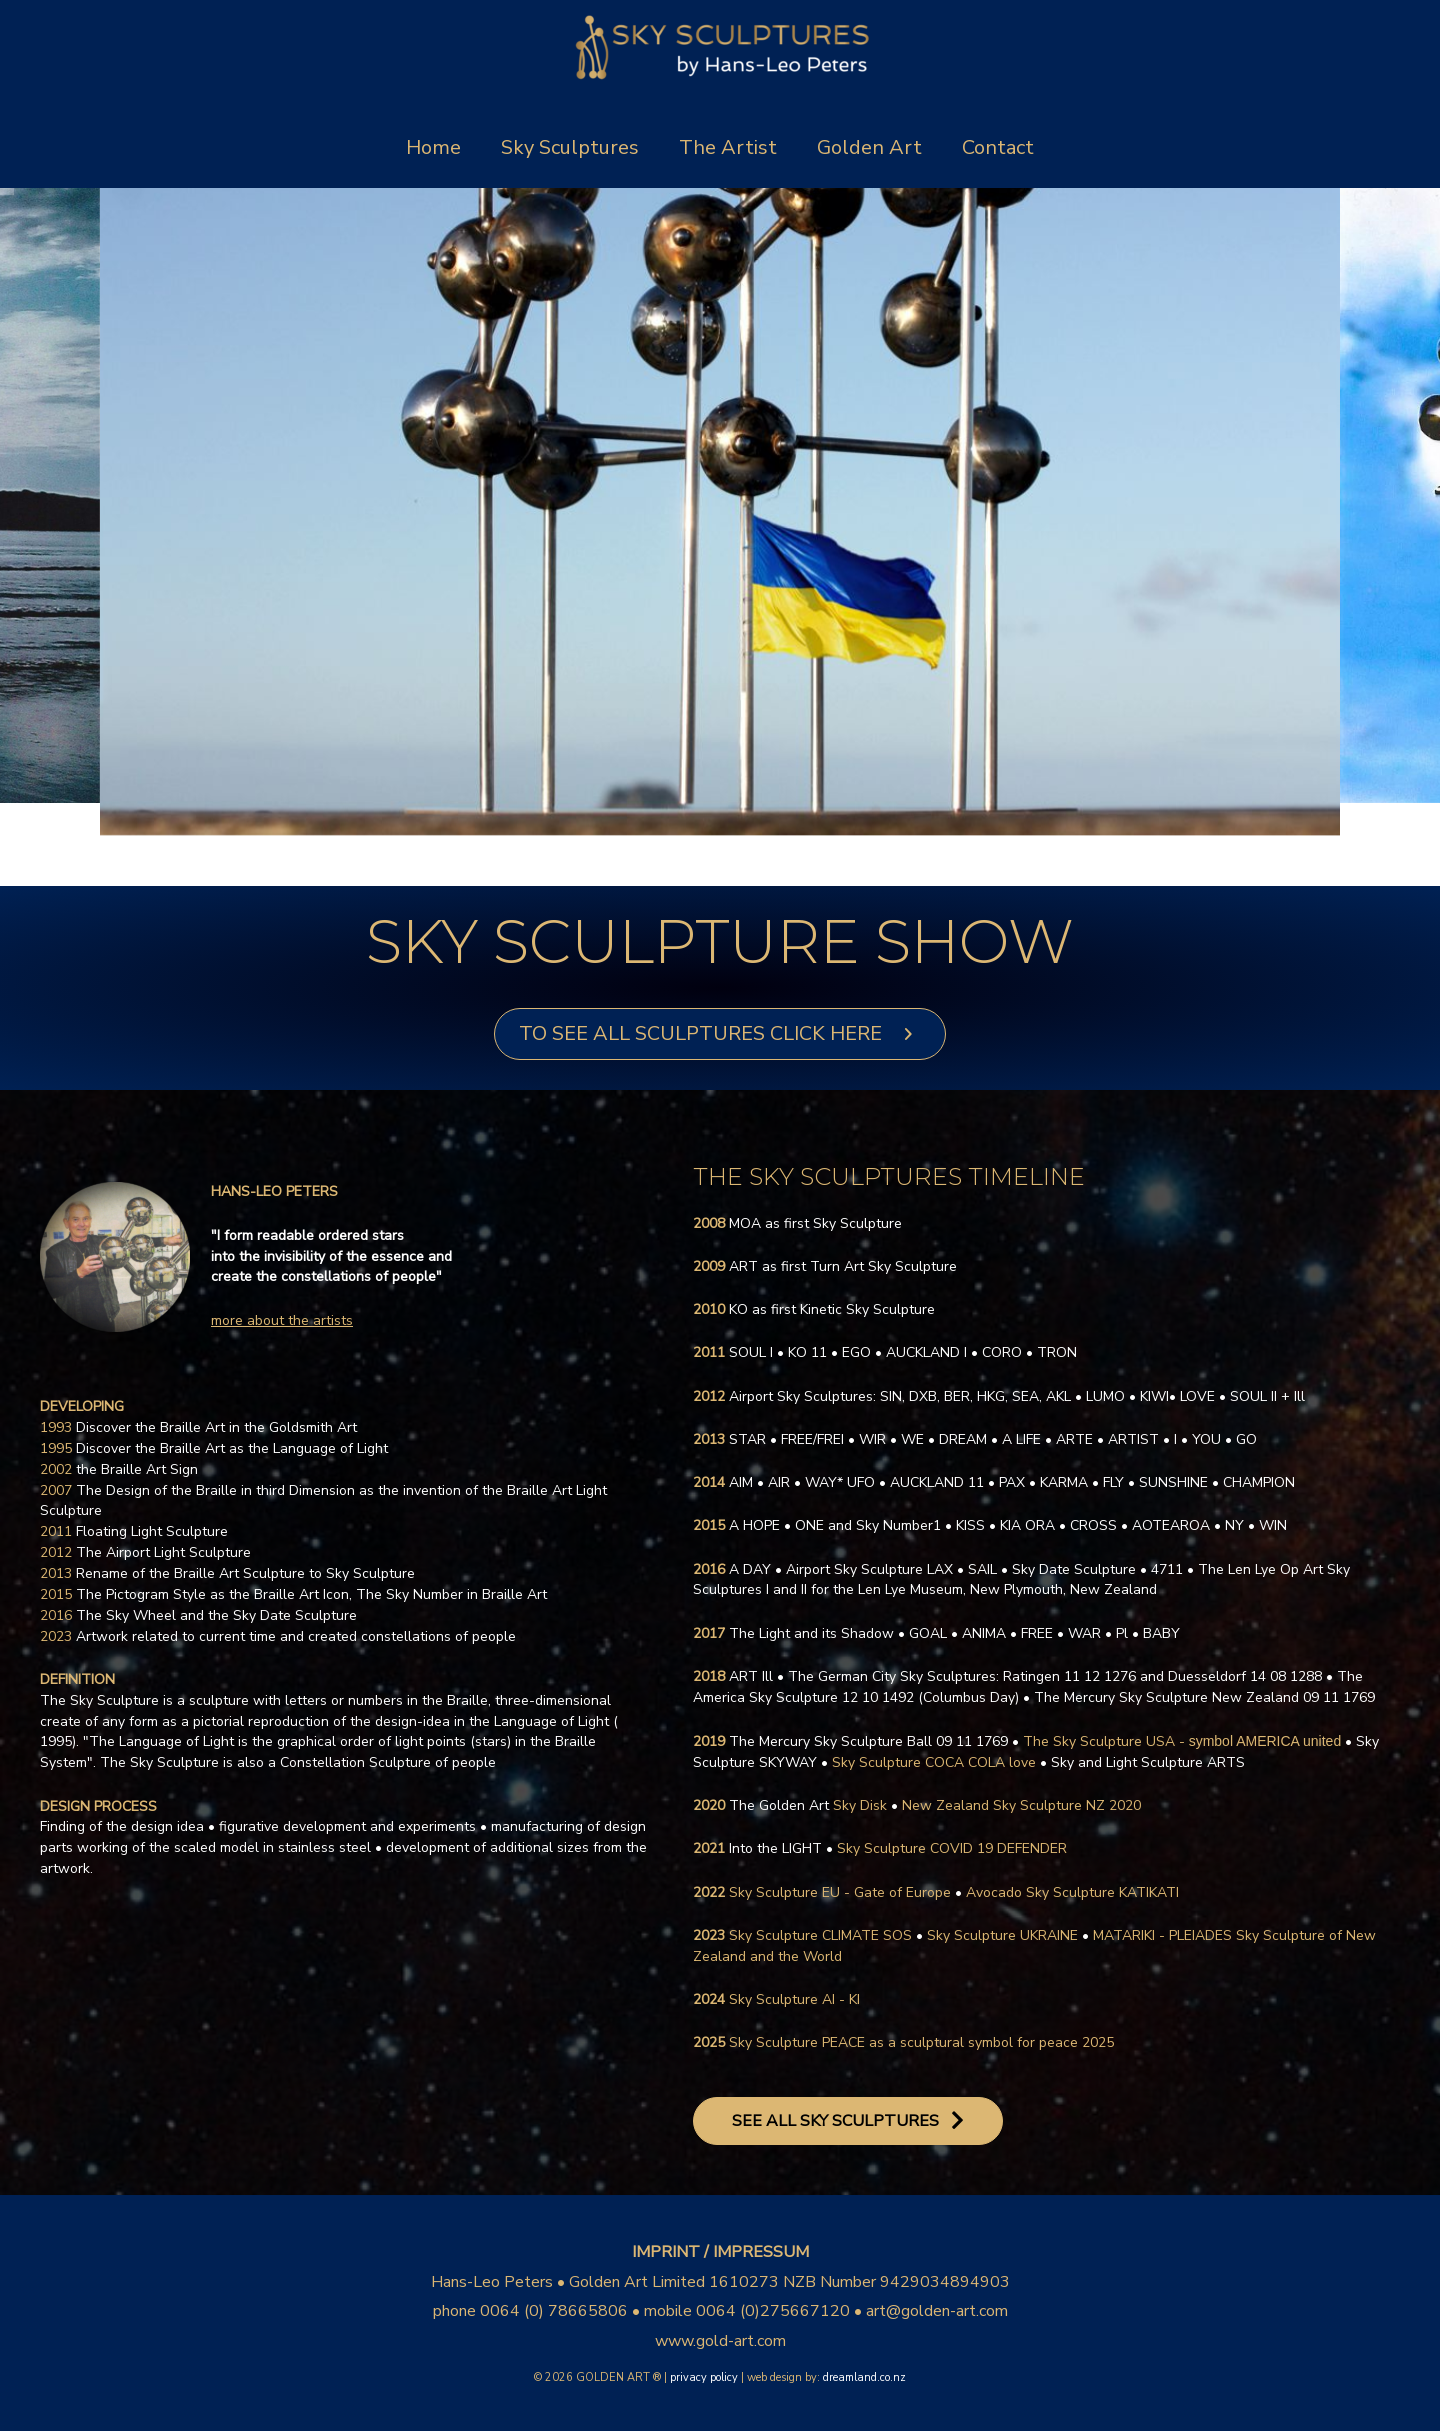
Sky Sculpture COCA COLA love (934, 1762)
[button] (720, 1034)
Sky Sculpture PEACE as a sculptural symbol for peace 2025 (921, 2042)
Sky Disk (808, 1805)
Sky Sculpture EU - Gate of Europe (840, 1892)
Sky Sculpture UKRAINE (1002, 1935)
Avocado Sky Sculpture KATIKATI (1072, 1892)
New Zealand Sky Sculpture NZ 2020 (1021, 1805)
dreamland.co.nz (864, 2377)
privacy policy (704, 2377)
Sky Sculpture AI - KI (794, 1999)
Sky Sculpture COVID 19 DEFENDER (952, 1848)
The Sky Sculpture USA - (1182, 1741)
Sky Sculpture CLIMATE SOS (820, 1935)
